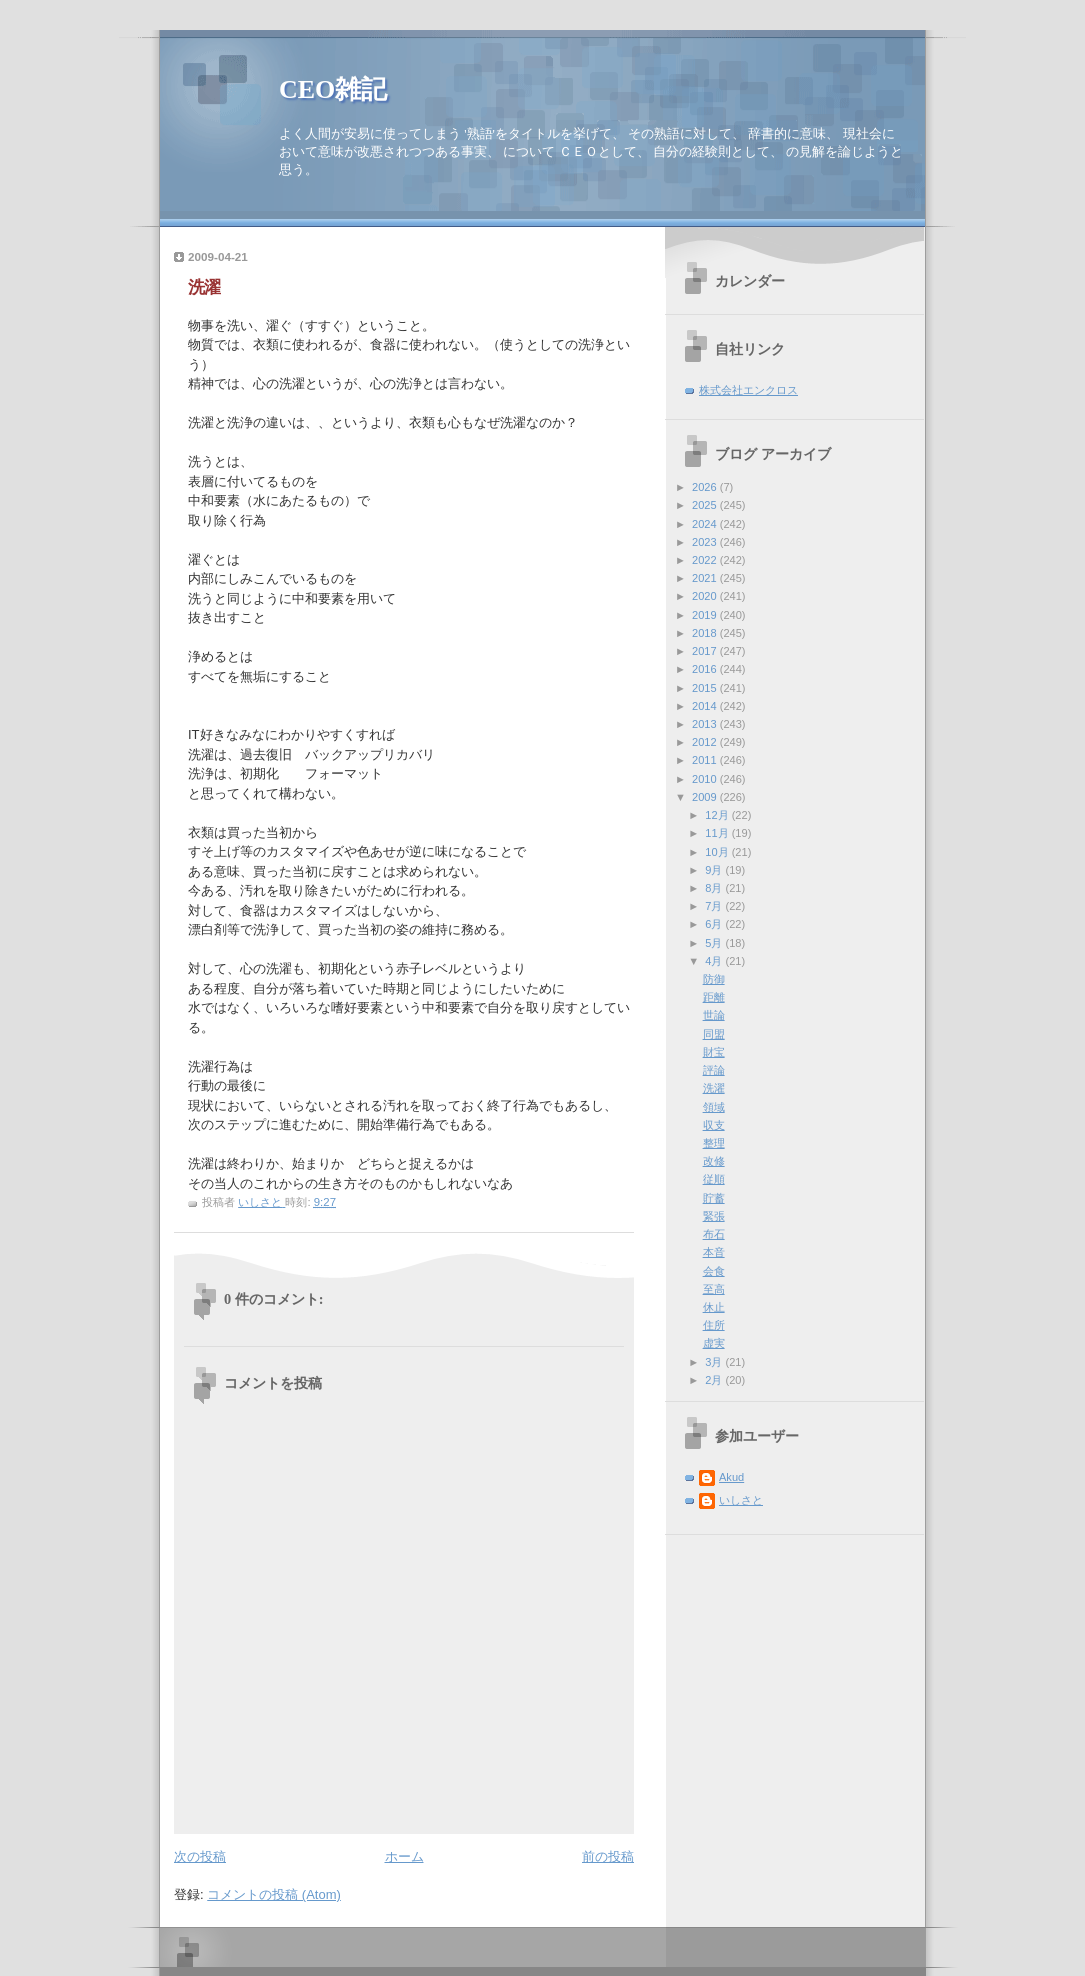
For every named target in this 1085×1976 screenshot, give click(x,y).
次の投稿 (200, 1856)
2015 (706, 688)
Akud (731, 1477)
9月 (715, 870)
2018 (706, 633)
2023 (706, 542)
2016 (706, 669)
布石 (714, 1234)
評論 (714, 1070)
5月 (715, 943)
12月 (718, 815)
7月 (715, 906)
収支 (714, 1125)
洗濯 (714, 1088)
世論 (714, 1015)
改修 (714, 1161)
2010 (706, 779)
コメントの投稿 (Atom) (274, 1894)
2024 (706, 524)
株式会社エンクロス (748, 390)
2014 (706, 706)
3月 (715, 1362)
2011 (706, 760)
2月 (715, 1380)
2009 (706, 797)
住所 (714, 1325)
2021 (706, 578)
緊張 (714, 1216)
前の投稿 (608, 1856)
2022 (706, 560)
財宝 (714, 1052)
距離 (714, 997)
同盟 (714, 1034)
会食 (714, 1271)
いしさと (741, 1500)
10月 (718, 852)
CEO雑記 (333, 89)
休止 (714, 1307)
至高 (714, 1289)
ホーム (404, 1856)
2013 (706, 724)
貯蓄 (714, 1198)
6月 (715, 924)
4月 (715, 961)
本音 (714, 1252)
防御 (714, 979)
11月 (718, 833)
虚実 (714, 1343)
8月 (715, 888)
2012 (706, 742)
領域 (714, 1107)
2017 (706, 651)
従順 (714, 1179)
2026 (706, 487)
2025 (706, 505)
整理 (714, 1143)
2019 (706, 615)
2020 (706, 596)
